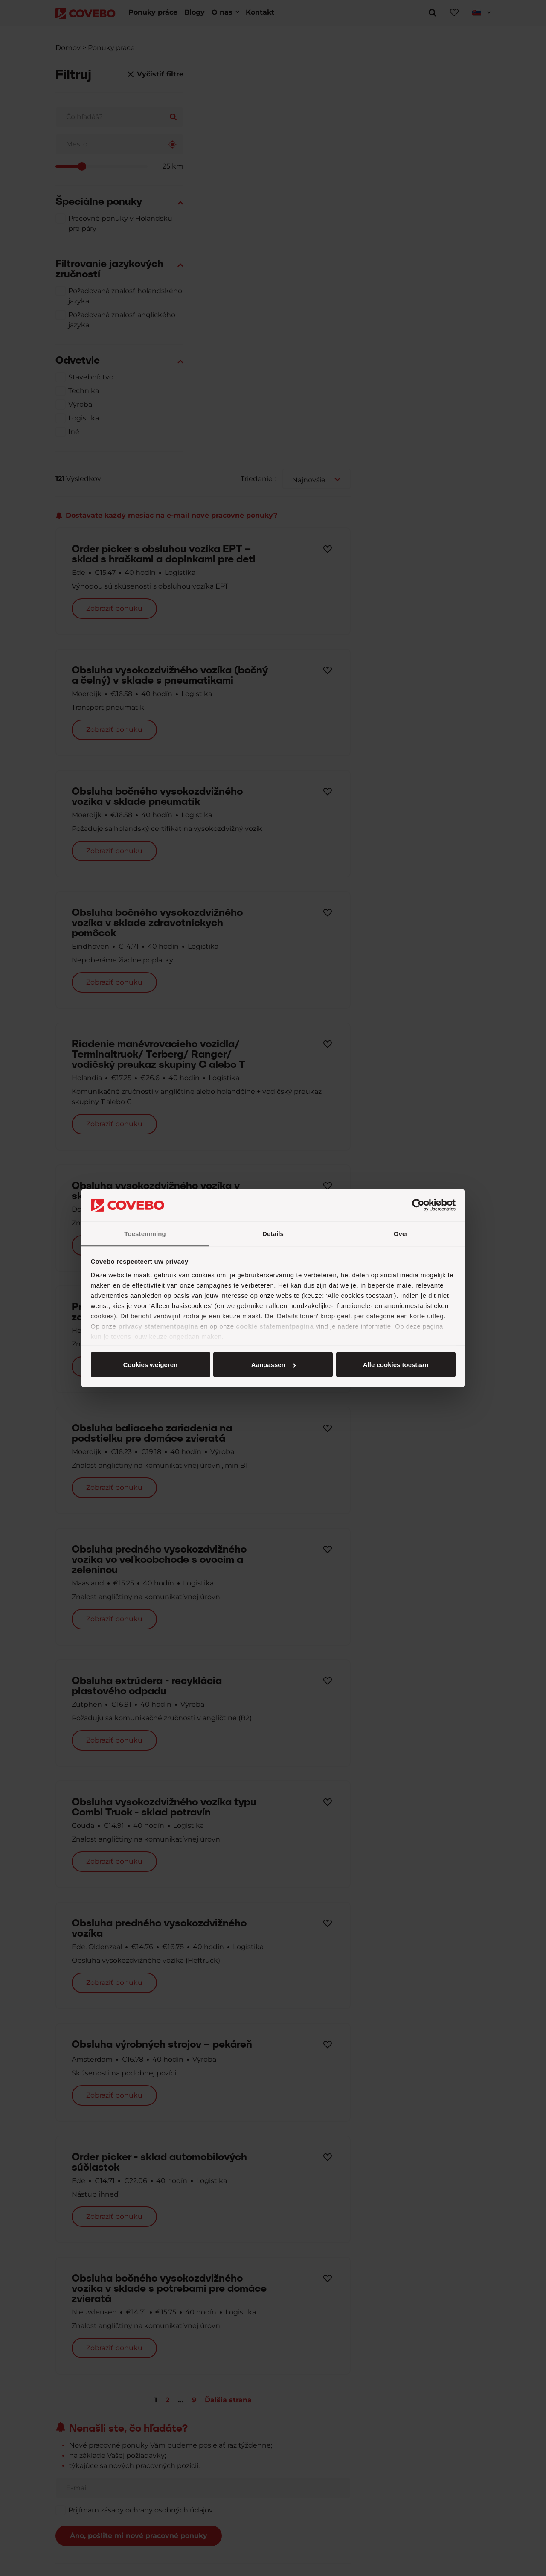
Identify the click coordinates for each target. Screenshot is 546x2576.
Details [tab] (273, 1233)
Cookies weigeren (393, 1364)
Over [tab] (401, 1233)
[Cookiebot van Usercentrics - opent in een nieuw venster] (418, 1205)
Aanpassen (272, 1364)
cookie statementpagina (275, 1325)
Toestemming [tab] (145, 1233)
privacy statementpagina (158, 1325)
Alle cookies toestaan (150, 1364)
